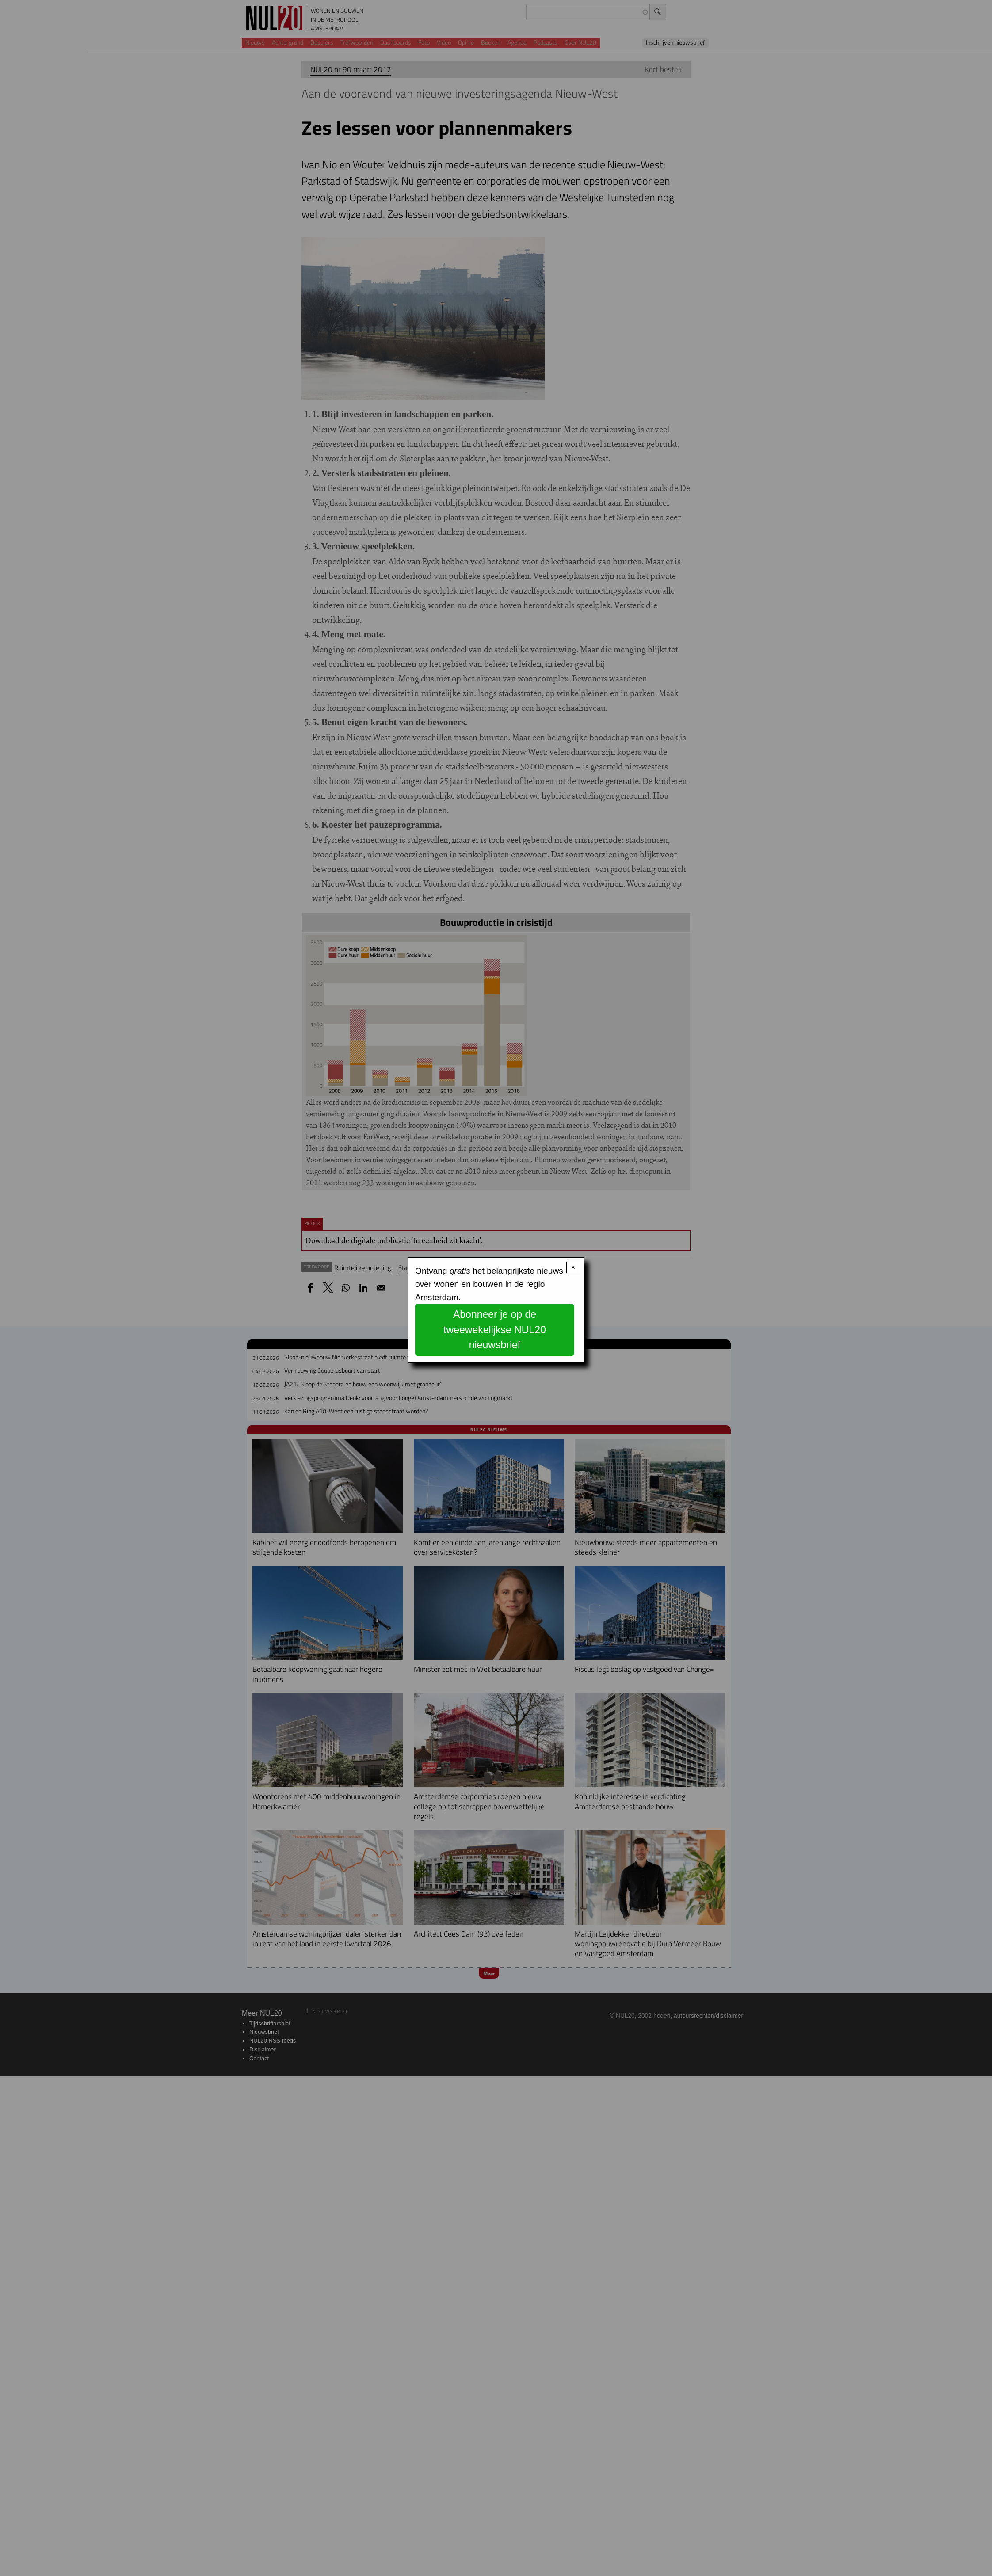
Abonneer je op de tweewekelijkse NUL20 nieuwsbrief (494, 1330)
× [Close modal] (573, 1267)
